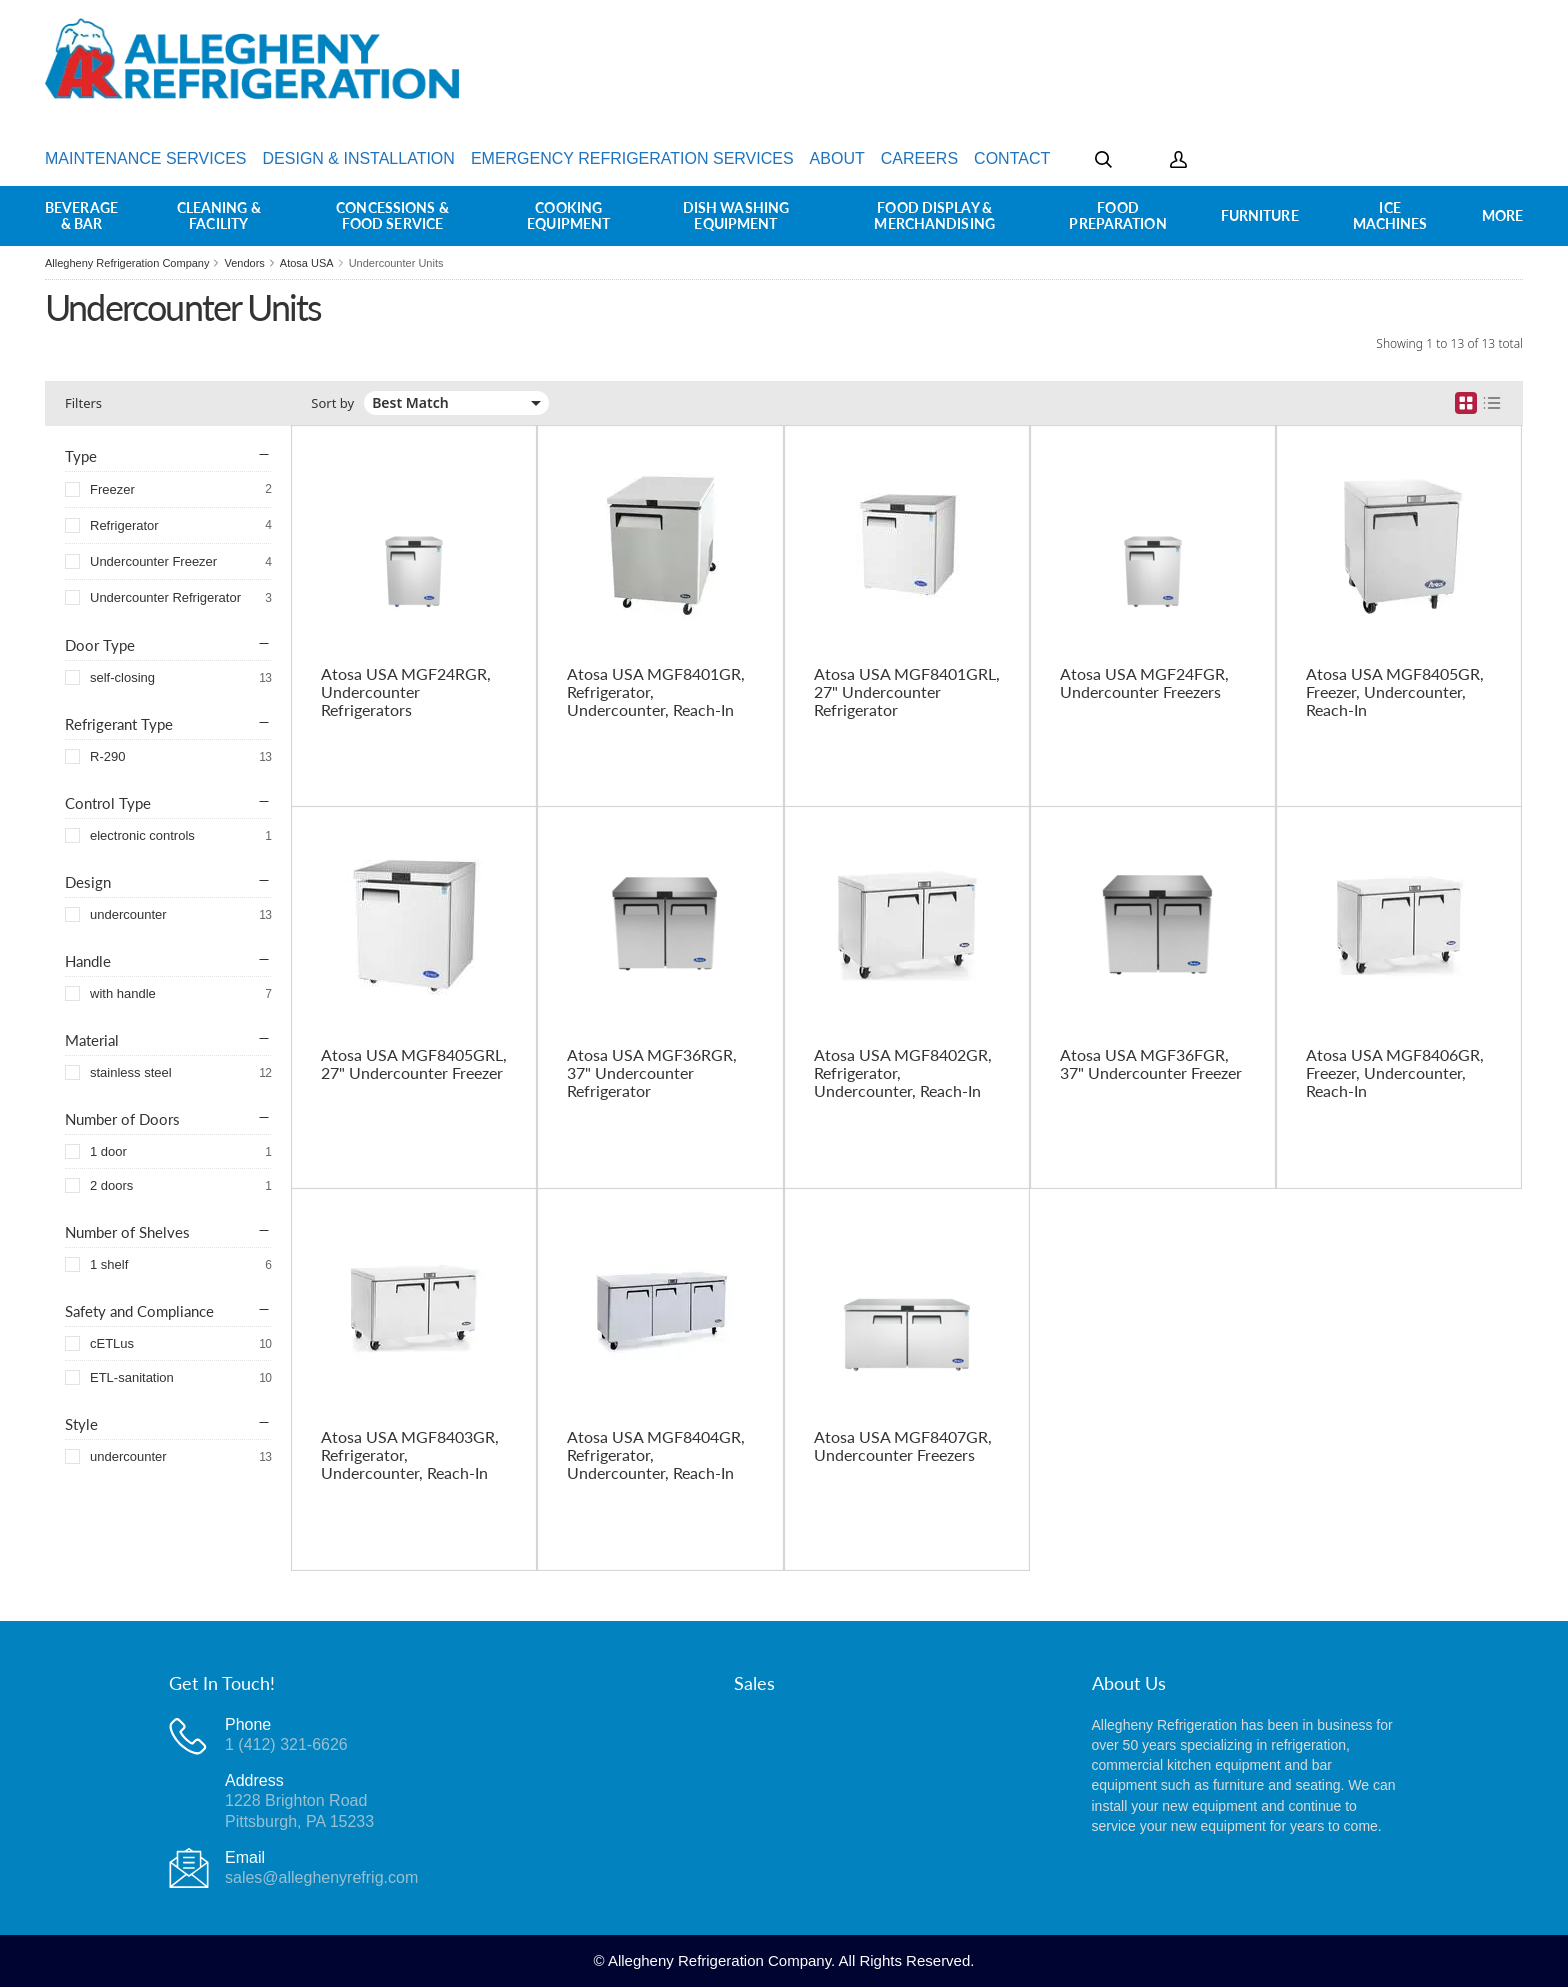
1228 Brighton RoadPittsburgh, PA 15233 (299, 1810)
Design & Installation (359, 158)
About (837, 158)
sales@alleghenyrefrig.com (321, 1877)
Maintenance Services (146, 158)
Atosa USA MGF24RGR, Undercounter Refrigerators (406, 692)
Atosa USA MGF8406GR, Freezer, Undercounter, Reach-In (1395, 1073)
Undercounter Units (396, 263)
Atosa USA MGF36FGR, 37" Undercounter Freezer (1151, 1064)
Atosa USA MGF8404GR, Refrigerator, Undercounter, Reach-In (656, 1455)
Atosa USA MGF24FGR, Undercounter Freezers (1144, 683)
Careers (919, 158)
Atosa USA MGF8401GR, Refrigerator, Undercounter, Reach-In (656, 692)
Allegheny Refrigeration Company (127, 263)
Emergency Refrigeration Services (632, 158)
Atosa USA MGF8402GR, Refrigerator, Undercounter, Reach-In (903, 1073)
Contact (1012, 158)
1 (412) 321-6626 (286, 1744)
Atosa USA (307, 263)
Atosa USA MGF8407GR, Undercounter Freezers (903, 1446)
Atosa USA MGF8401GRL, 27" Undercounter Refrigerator (907, 692)
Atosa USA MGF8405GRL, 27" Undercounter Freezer (414, 1064)
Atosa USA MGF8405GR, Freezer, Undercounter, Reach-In (1395, 692)
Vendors (244, 263)
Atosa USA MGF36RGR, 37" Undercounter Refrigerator (652, 1073)
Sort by (332, 403)
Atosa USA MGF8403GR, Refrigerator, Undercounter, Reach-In (410, 1455)
